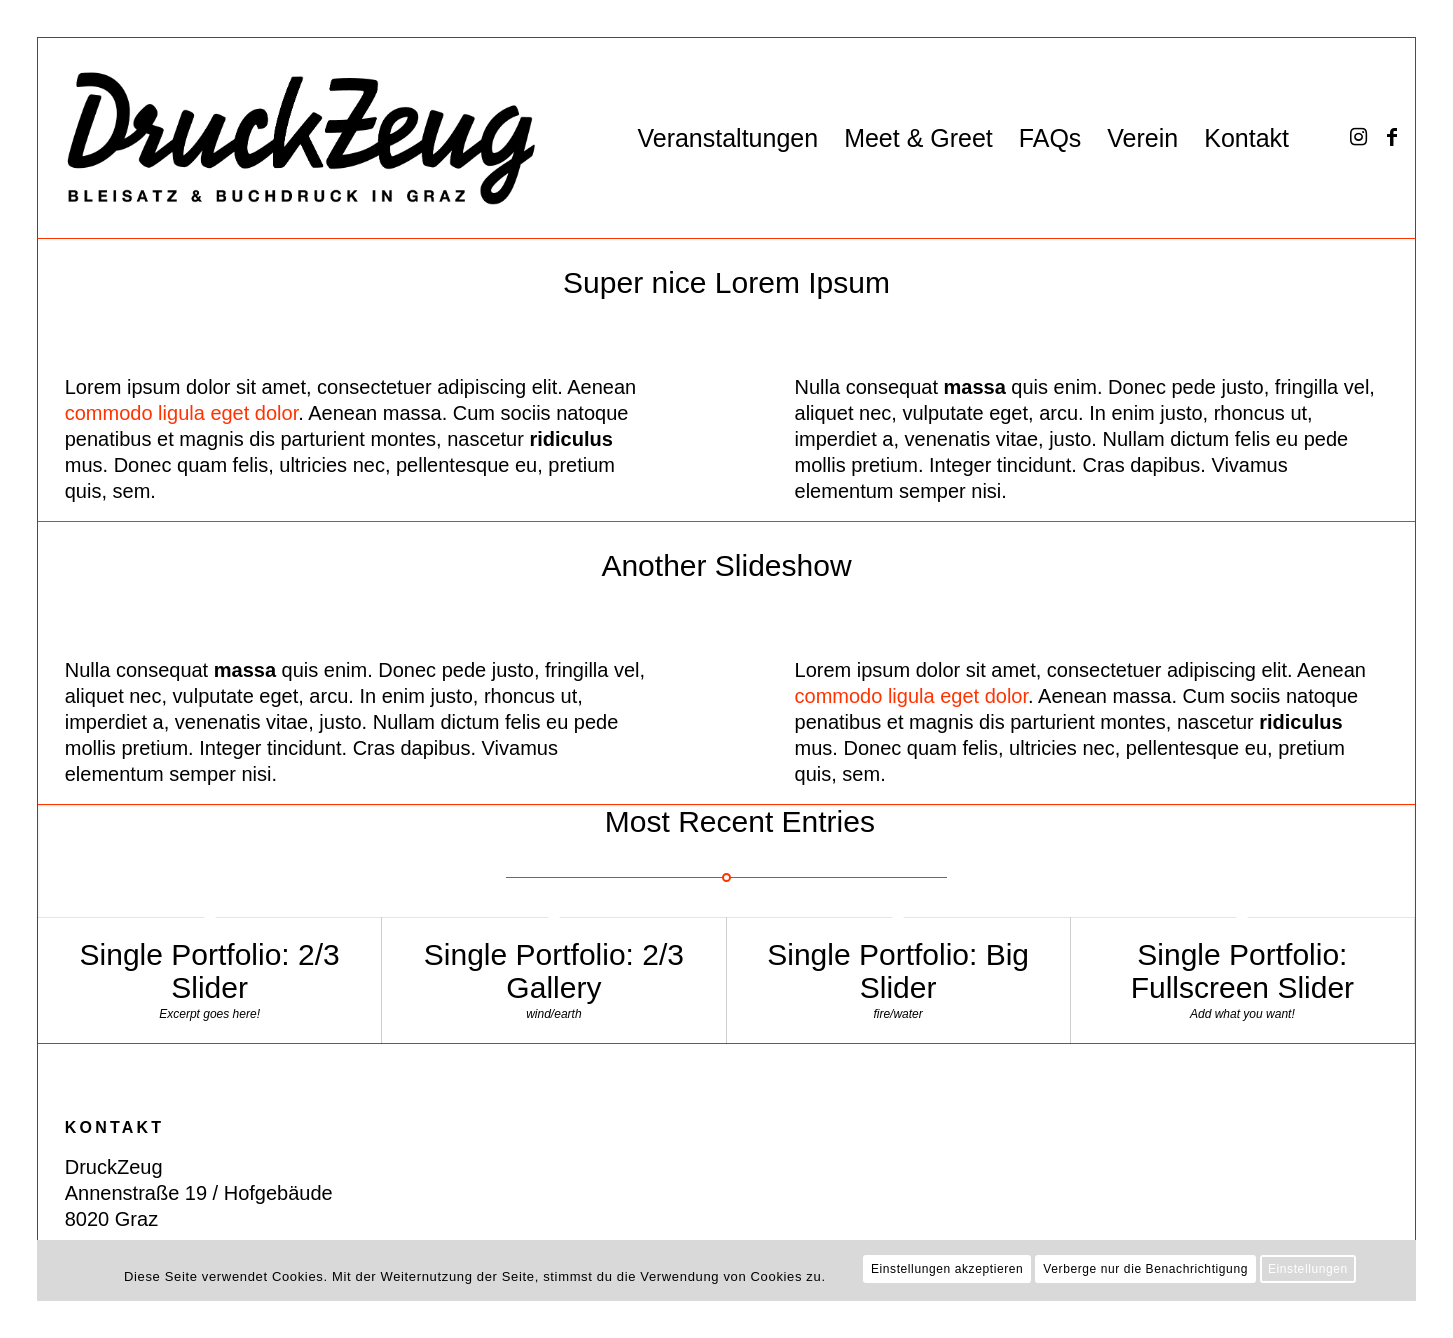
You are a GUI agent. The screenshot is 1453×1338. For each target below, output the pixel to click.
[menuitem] (727, 138)
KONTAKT (114, 1127)
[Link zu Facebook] (1392, 137)
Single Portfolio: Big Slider (898, 971)
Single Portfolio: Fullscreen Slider (1242, 971)
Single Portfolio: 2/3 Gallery (554, 971)
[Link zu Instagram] (1358, 137)
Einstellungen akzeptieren (947, 1269)
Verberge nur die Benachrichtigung (1145, 1269)
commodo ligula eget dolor (181, 413)
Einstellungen (1308, 1269)
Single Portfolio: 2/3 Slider (210, 971)
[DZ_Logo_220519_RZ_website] (288, 138)
